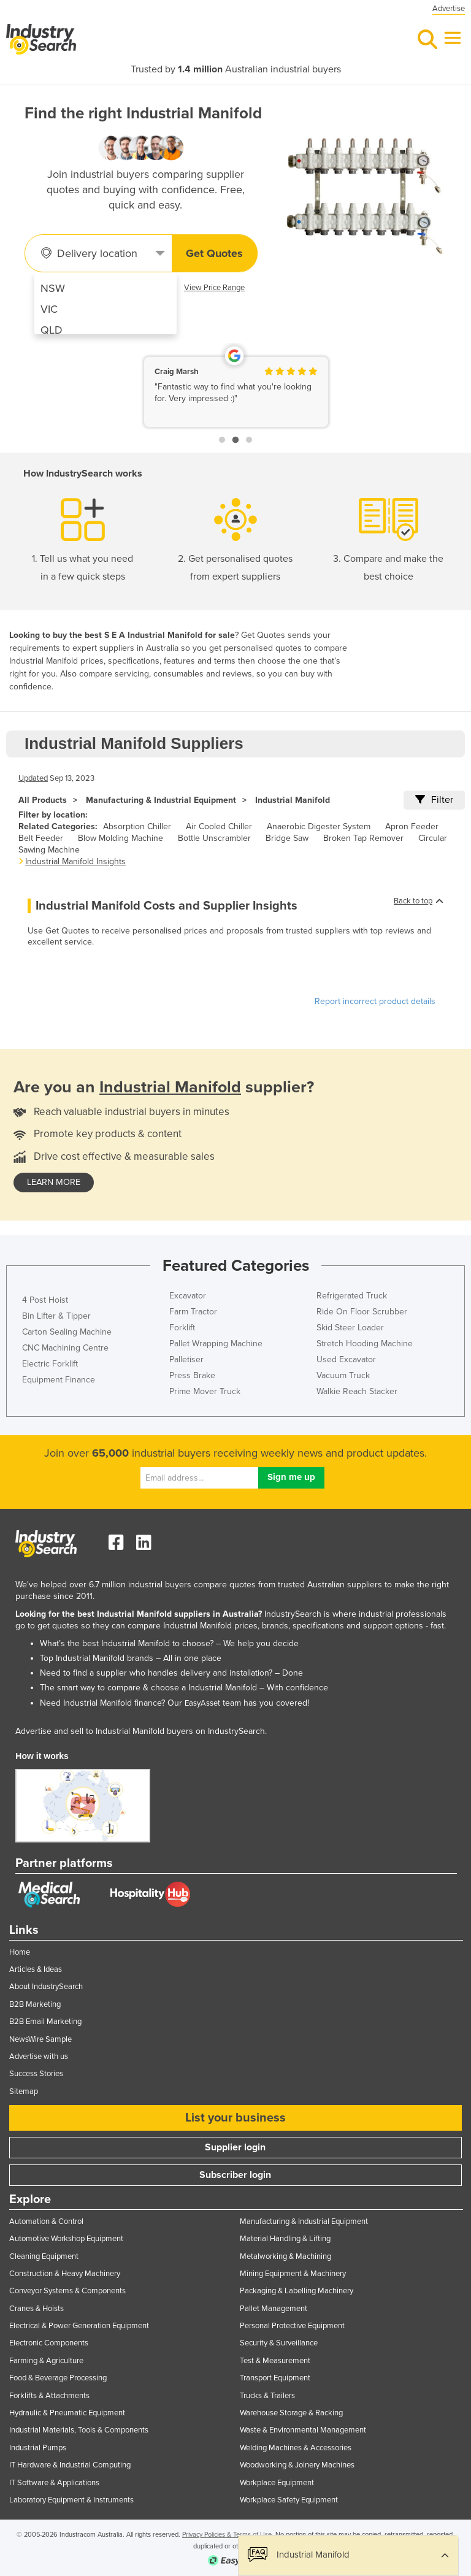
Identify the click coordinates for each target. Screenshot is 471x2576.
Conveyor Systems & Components (67, 2291)
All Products (42, 800)
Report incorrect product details (375, 1001)
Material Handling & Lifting (285, 2239)
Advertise (448, 8)
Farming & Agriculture (46, 2361)
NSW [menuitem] (52, 288)
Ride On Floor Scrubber (361, 1311)
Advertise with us (38, 2056)
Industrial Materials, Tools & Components (78, 2430)
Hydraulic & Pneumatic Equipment (67, 2413)
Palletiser (186, 1359)
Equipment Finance (58, 1379)
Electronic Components (48, 2343)
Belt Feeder (40, 838)
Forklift (182, 1327)
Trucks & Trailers (267, 2396)
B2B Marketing (35, 2004)
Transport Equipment (275, 2378)
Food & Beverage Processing (58, 2378)
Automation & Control (46, 2221)
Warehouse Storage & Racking (291, 2413)
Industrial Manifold (292, 800)
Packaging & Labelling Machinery (296, 2291)
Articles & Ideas (35, 1969)
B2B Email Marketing (45, 2021)
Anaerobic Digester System (318, 826)
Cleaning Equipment (43, 2256)
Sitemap (23, 2091)
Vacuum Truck (343, 1375)
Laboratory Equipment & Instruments (71, 2500)
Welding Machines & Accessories (295, 2448)
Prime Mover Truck (204, 1391)
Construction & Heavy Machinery (64, 2274)
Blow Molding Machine (120, 838)
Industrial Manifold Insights (75, 861)
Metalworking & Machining (285, 2256)
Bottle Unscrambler (214, 838)
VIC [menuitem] (49, 309)
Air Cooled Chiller (219, 826)
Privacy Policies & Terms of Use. (228, 2535)
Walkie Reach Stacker (356, 1391)
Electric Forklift (50, 1364)
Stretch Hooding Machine (364, 1343)
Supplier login (235, 2147)
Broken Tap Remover (363, 838)
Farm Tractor (193, 1311)
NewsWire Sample (40, 2039)
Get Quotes (214, 253)
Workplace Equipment (277, 2483)
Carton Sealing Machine (67, 1332)
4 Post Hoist (45, 1300)
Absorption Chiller (137, 826)
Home (19, 1952)
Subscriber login (235, 2175)
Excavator (187, 1295)
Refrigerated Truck (351, 1295)
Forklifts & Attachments (49, 2396)
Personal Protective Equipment (292, 2326)
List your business (235, 2117)
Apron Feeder (411, 826)
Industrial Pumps (37, 2448)
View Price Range (214, 288)
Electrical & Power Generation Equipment (79, 2326)
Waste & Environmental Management (303, 2430)
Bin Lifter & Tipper (56, 1316)
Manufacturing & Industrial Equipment (161, 800)
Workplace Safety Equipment (289, 2500)
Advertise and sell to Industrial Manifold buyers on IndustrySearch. (141, 1731)
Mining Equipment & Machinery (293, 2274)
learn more (53, 1182)
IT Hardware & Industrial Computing (70, 2465)
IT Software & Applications (54, 2483)
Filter (434, 800)
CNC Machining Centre (65, 1348)
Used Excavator (346, 1359)
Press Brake (192, 1375)
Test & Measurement (275, 2361)
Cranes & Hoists (36, 2308)
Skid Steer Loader (350, 1327)
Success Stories (36, 2074)
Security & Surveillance (279, 2343)
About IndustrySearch (46, 1986)
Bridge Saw (287, 838)
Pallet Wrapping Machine (215, 1343)
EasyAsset (202, 1703)
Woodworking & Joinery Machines (297, 2465)
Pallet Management (273, 2308)
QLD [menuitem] (51, 330)
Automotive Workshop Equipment (66, 2239)
